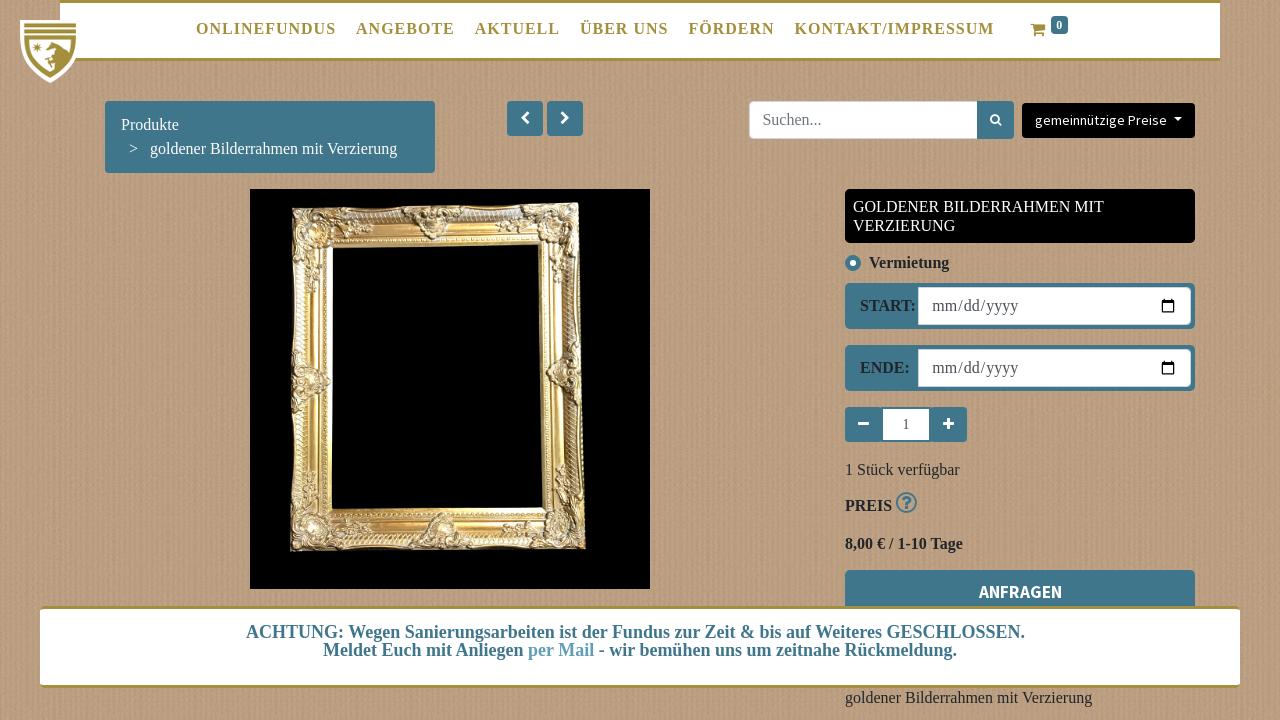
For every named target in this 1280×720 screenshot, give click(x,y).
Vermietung (909, 262)
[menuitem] (266, 29)
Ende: (881, 367)
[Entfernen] (863, 424)
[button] (525, 118)
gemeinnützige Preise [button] (1102, 120)
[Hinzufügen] (948, 424)
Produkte (150, 124)
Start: (881, 305)
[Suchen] (995, 120)
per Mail (561, 650)
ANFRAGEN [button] (1020, 592)
